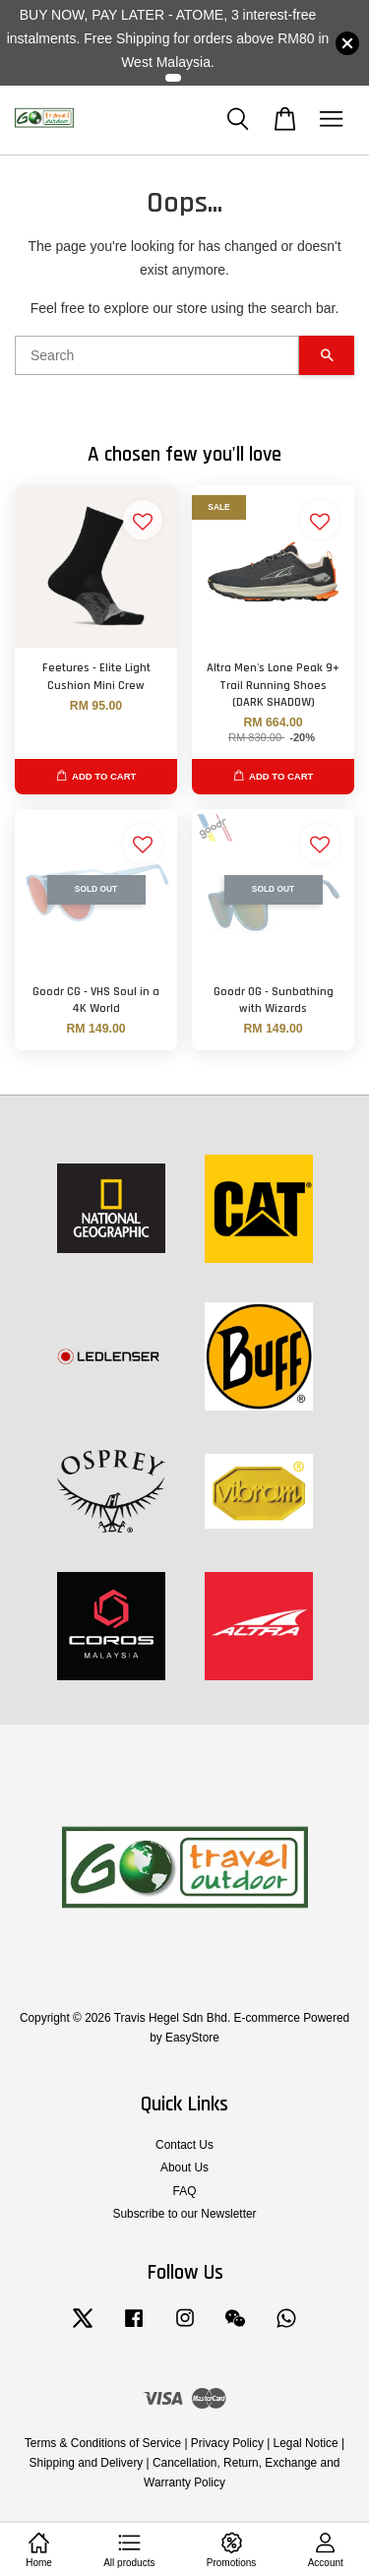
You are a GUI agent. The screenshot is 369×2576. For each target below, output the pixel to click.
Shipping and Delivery (87, 2463)
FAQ (185, 2191)
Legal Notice (306, 2443)
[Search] (157, 355)
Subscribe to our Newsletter (184, 2214)
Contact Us (184, 2145)
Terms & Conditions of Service (103, 2443)
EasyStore (192, 2037)
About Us (184, 2167)
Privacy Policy (227, 2443)
